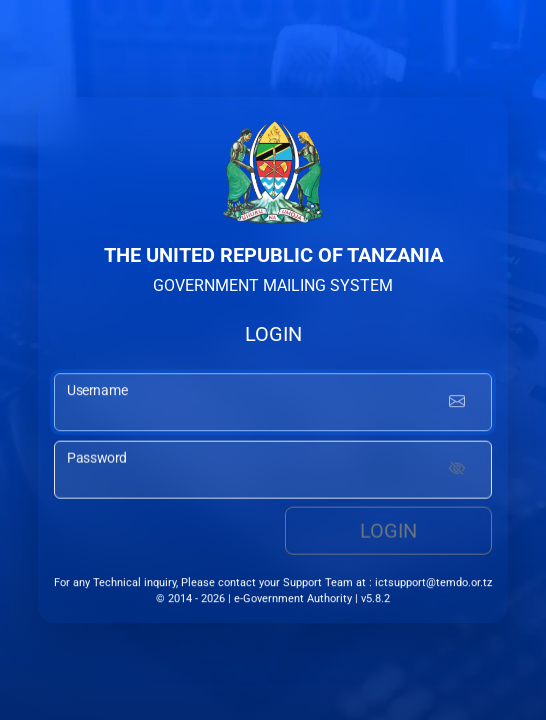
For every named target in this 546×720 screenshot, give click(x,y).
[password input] (273, 472)
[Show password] (457, 472)
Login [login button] (388, 533)
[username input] (273, 404)
